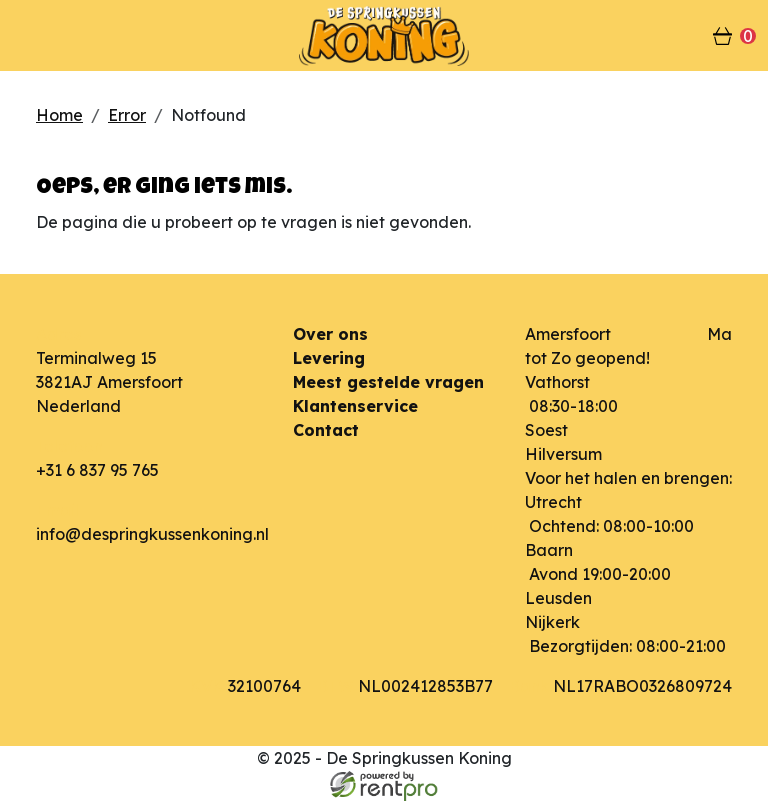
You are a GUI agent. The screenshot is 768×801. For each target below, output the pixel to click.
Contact (326, 430)
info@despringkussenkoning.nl (152, 534)
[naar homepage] (384, 36)
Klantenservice (355, 406)
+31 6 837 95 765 (97, 470)
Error (127, 115)
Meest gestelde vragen (388, 382)
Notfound (208, 115)
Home (59, 115)
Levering (329, 358)
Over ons (330, 334)
